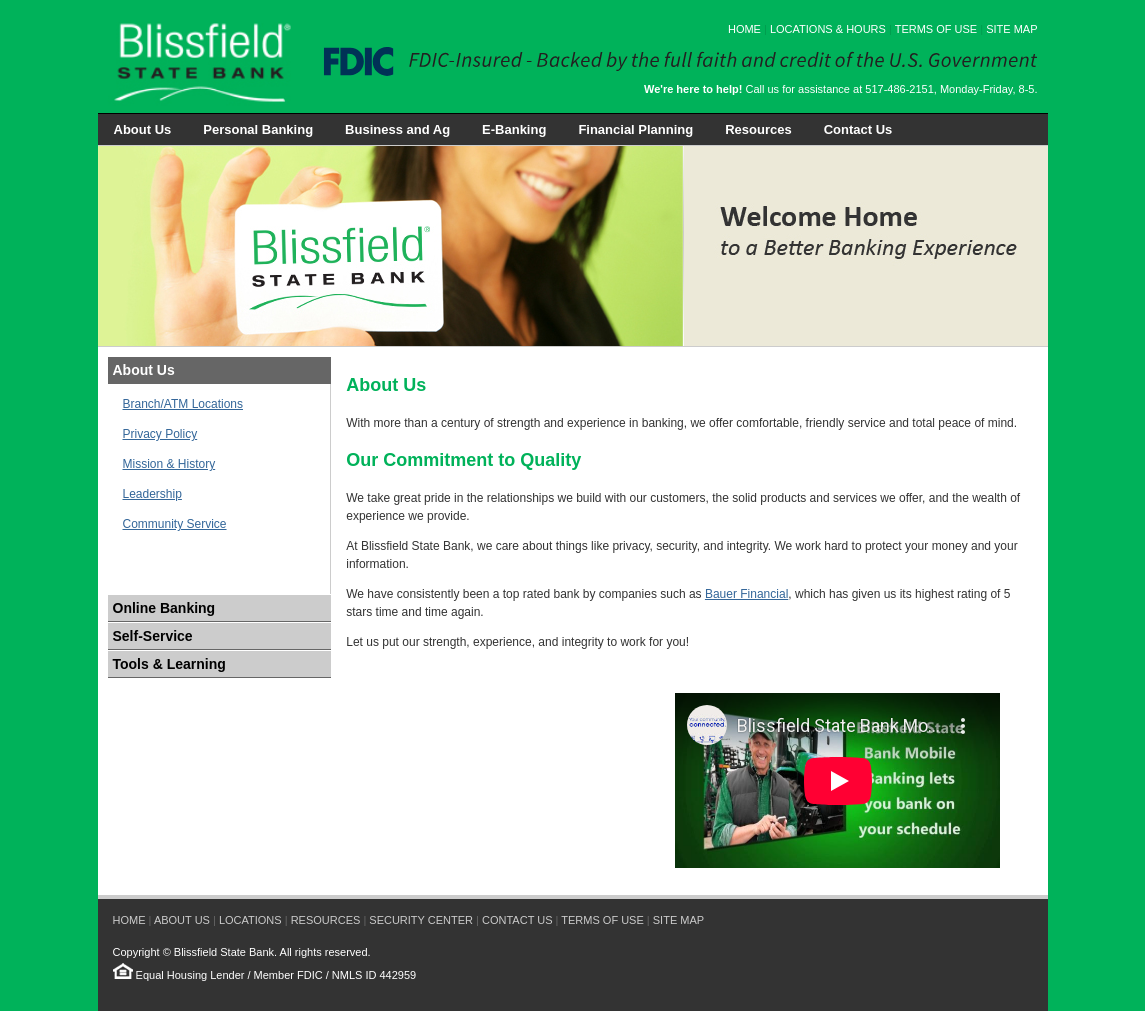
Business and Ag (397, 129)
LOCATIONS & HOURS (828, 29)
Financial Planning (635, 129)
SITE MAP (1011, 29)
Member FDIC (288, 975)
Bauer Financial (746, 594)
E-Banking (514, 129)
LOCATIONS (250, 920)
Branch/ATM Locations (183, 404)
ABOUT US (182, 920)
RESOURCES (326, 920)
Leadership (152, 494)
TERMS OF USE (936, 29)
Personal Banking (258, 129)
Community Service (175, 524)
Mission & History (169, 464)
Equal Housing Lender (190, 975)
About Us (143, 129)
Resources (758, 129)
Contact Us (858, 129)
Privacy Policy (160, 434)
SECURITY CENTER (421, 920)
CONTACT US (517, 920)
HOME (744, 29)
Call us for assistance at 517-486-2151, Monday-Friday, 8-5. (841, 89)
